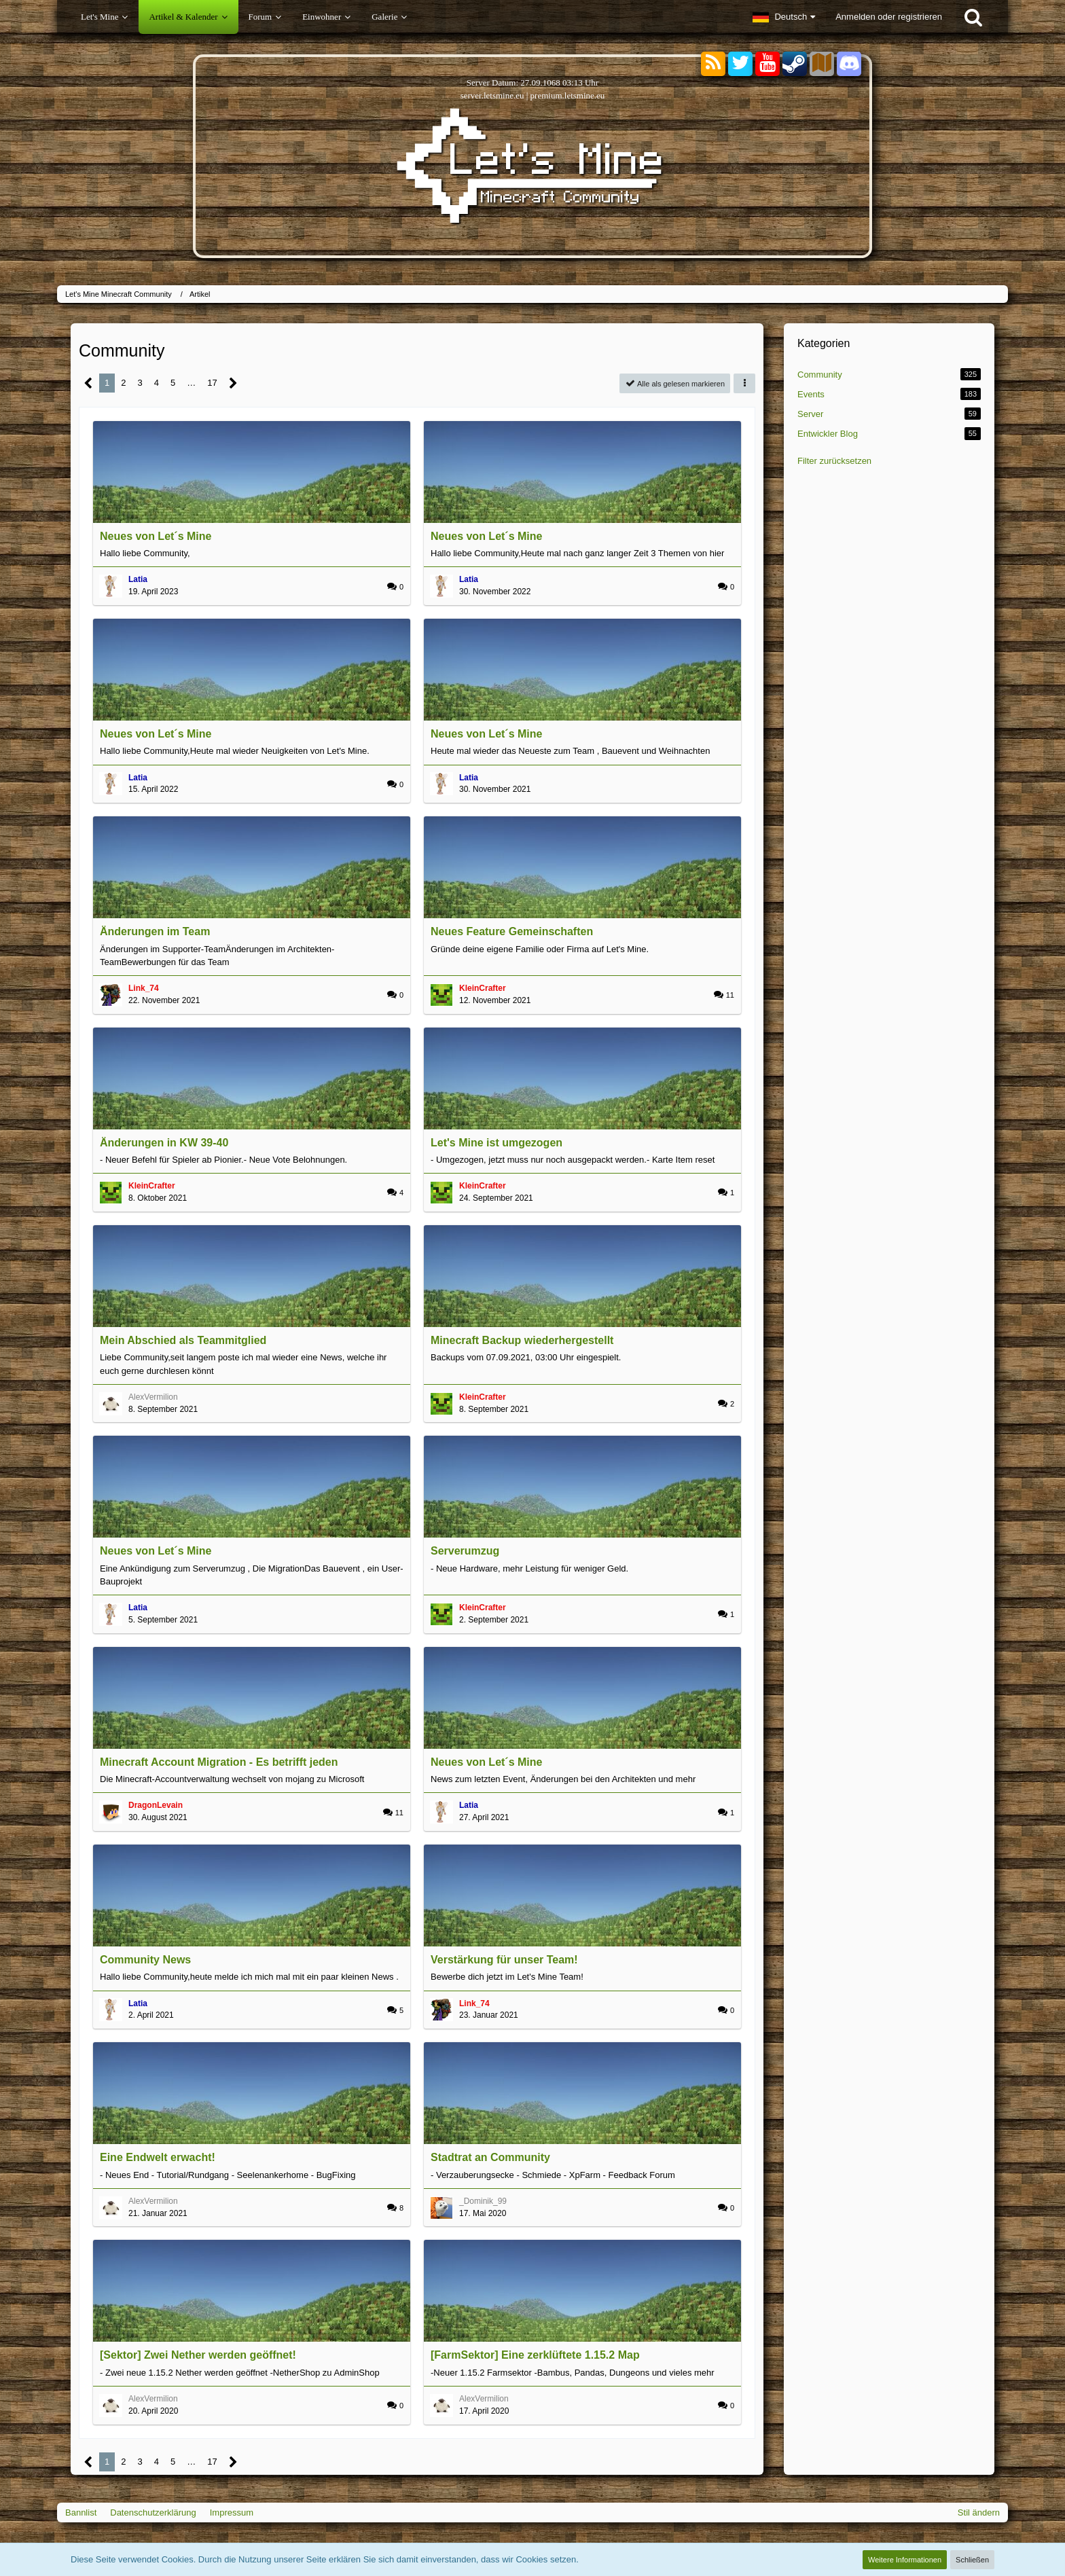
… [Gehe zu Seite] (191, 383)
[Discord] (849, 61)
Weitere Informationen (904, 2560)
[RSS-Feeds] (713, 64)
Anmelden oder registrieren (888, 17)
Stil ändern (979, 2512)
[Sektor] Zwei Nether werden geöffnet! (198, 2355)
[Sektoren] (822, 64)
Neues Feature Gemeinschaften (512, 931)
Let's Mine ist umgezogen (496, 1142)
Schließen (972, 2560)
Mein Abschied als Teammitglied (183, 1340)
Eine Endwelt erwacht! (157, 2157)
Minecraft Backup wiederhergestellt (522, 1340)
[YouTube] (767, 64)
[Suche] (973, 17)
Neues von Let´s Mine (155, 536)
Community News (145, 1959)
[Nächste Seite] (233, 383)
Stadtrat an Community (490, 2157)
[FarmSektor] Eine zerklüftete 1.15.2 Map (535, 2355)
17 (212, 383)
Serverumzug (465, 1551)
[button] (783, 17)
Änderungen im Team (155, 931)
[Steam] (794, 63)
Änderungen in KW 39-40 (164, 1142)
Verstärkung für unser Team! (504, 1959)
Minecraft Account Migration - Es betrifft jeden (219, 1762)
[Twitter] (740, 64)
